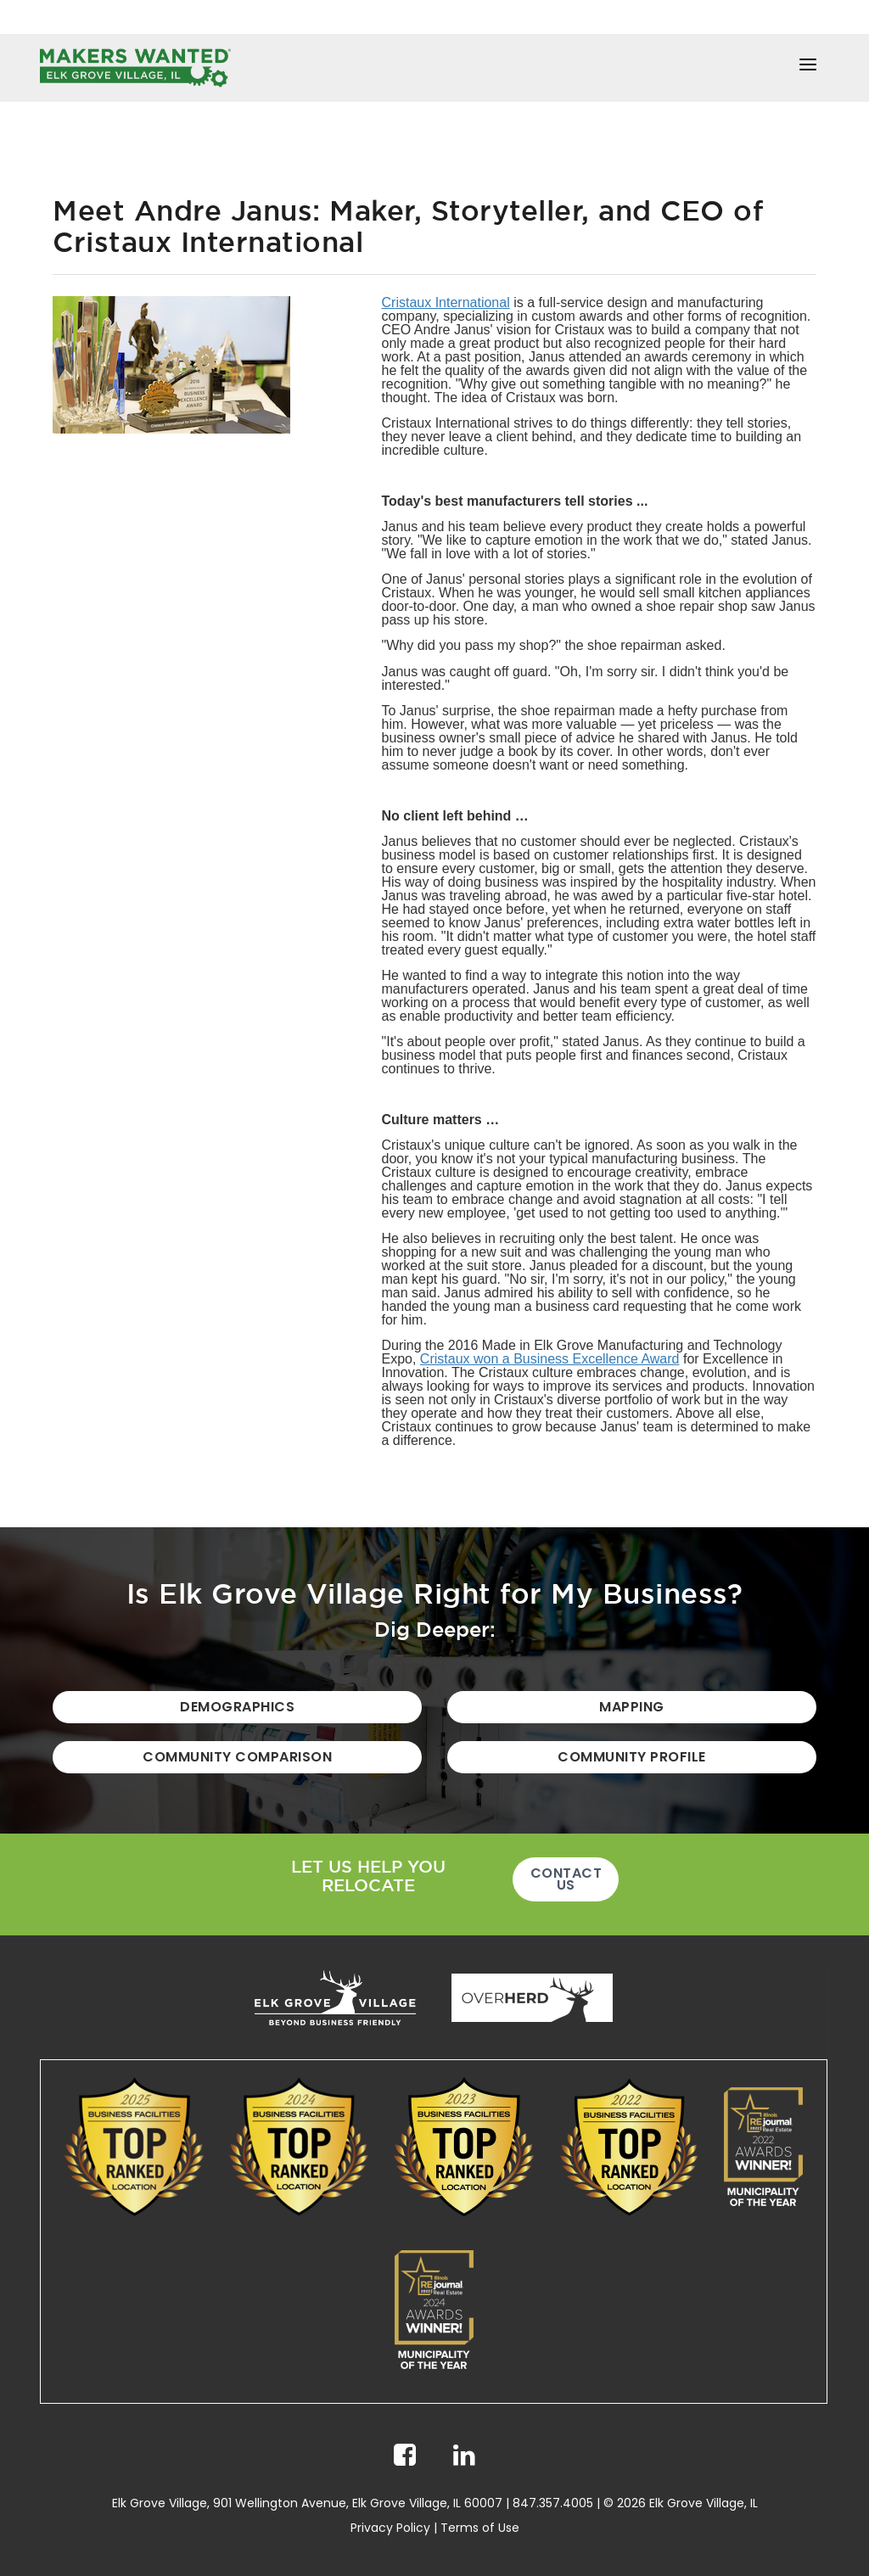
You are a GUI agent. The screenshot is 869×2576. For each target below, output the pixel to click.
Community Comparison (237, 1757)
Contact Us (566, 1879)
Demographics (237, 1706)
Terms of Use (479, 2527)
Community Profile (632, 1757)
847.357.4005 (553, 2503)
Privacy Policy (390, 2527)
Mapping (631, 1706)
